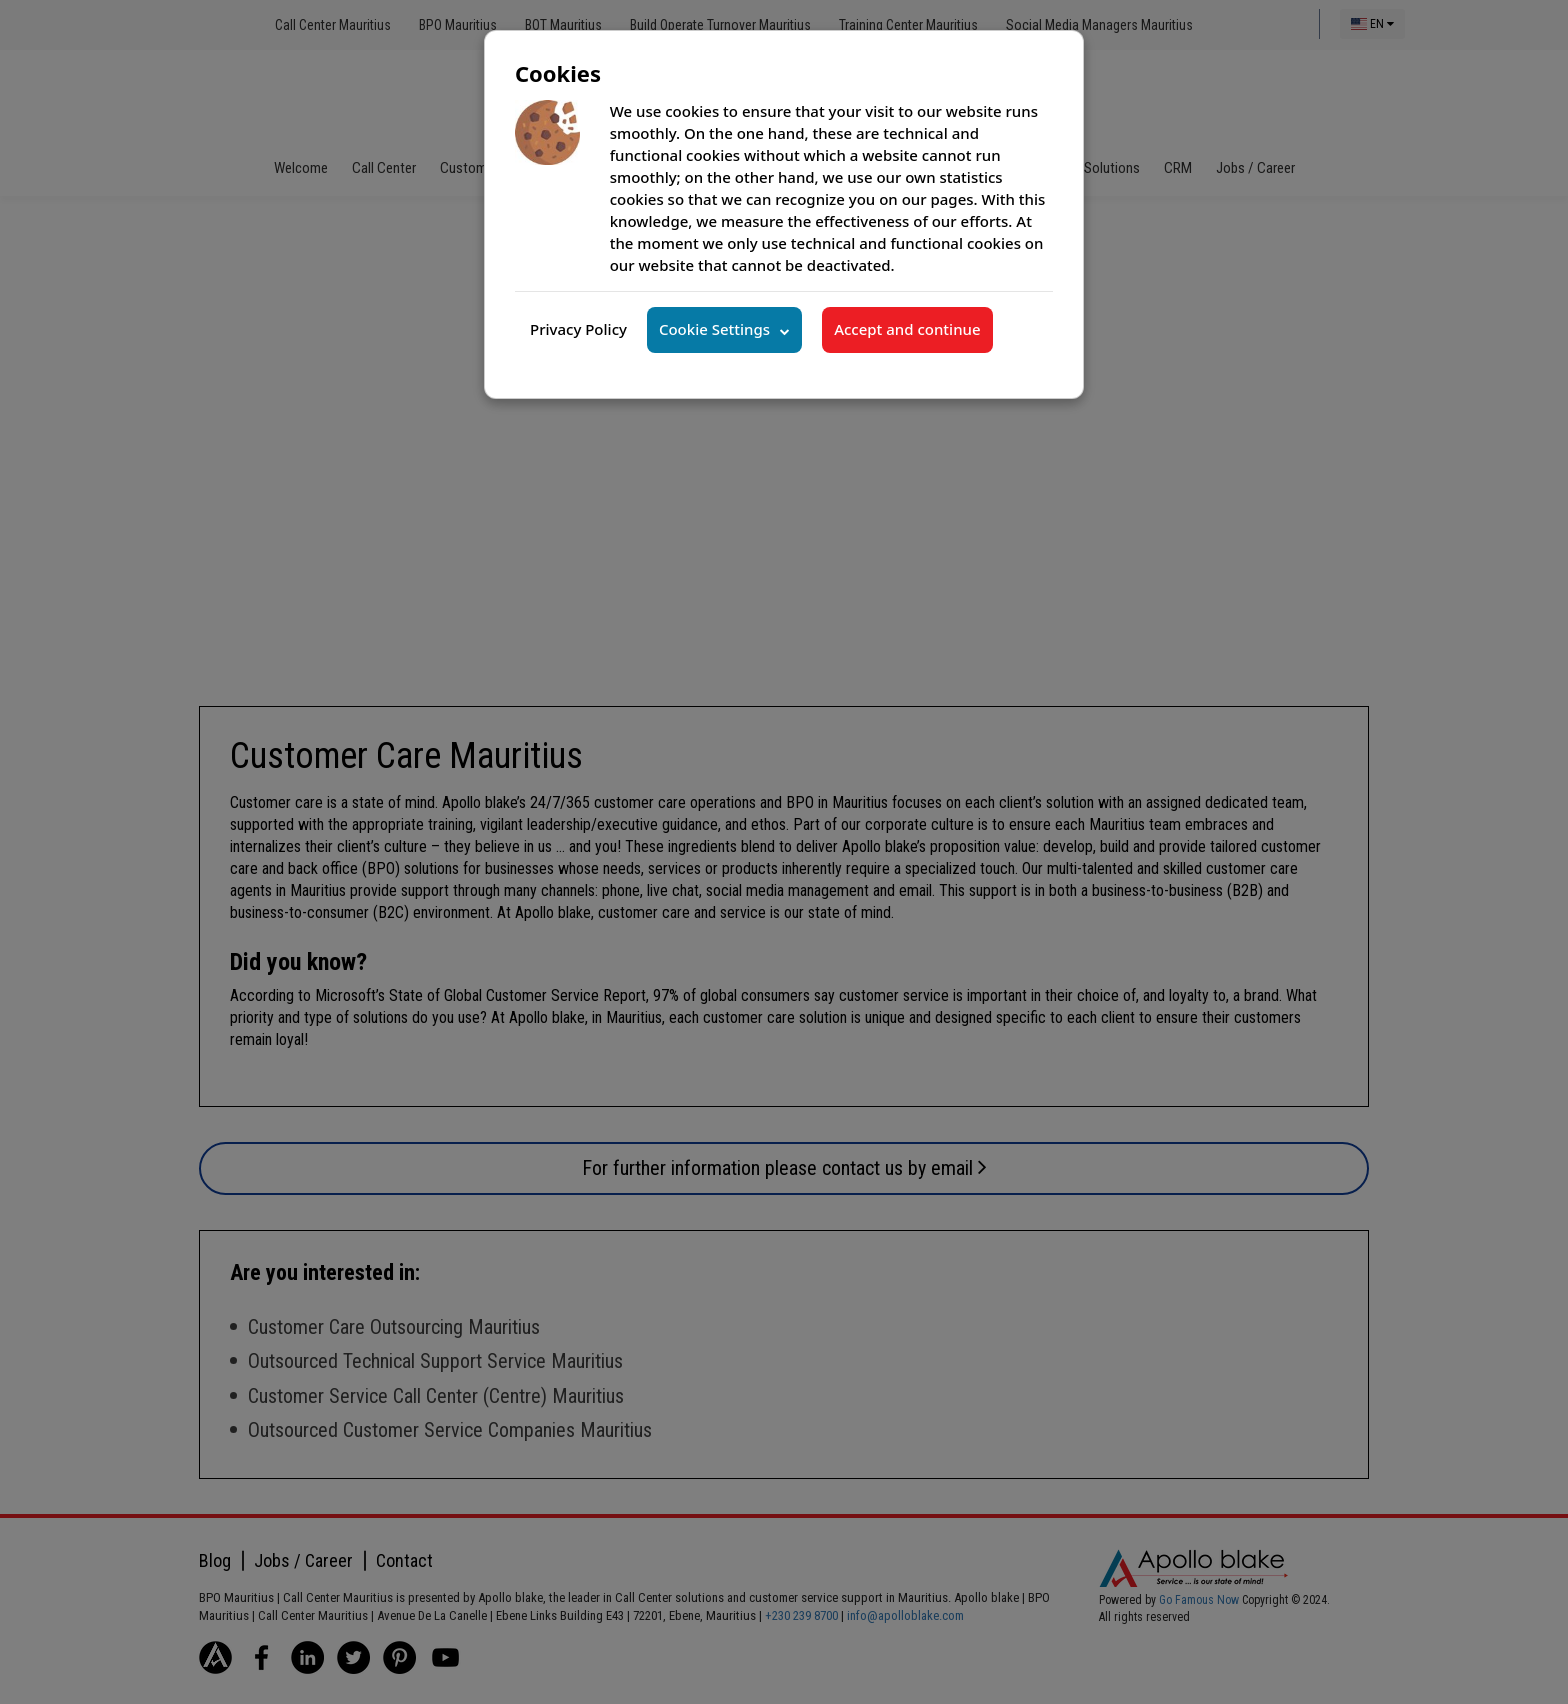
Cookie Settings (714, 329)
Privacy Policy (578, 329)
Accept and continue (907, 329)
